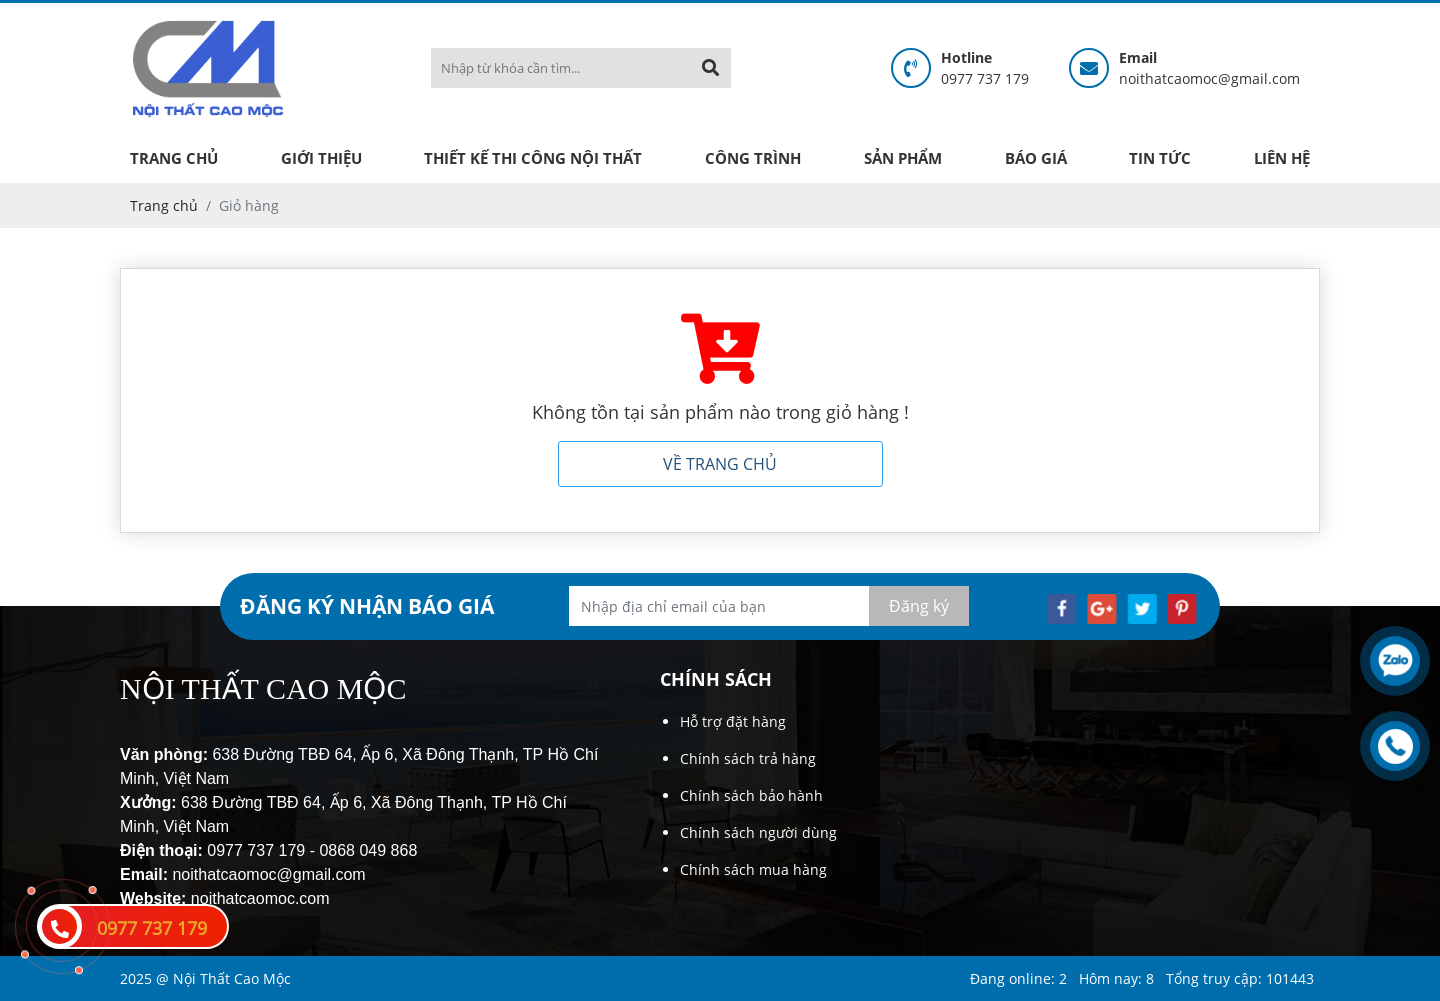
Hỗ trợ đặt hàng (733, 721)
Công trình (753, 158)
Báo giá (1036, 158)
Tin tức (1160, 158)
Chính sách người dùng (758, 832)
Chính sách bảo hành (751, 795)
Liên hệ (1282, 158)
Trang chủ (174, 158)
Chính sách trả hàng (748, 758)
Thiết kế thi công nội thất (533, 158)
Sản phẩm (903, 158)
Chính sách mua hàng (753, 869)
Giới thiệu (321, 158)
